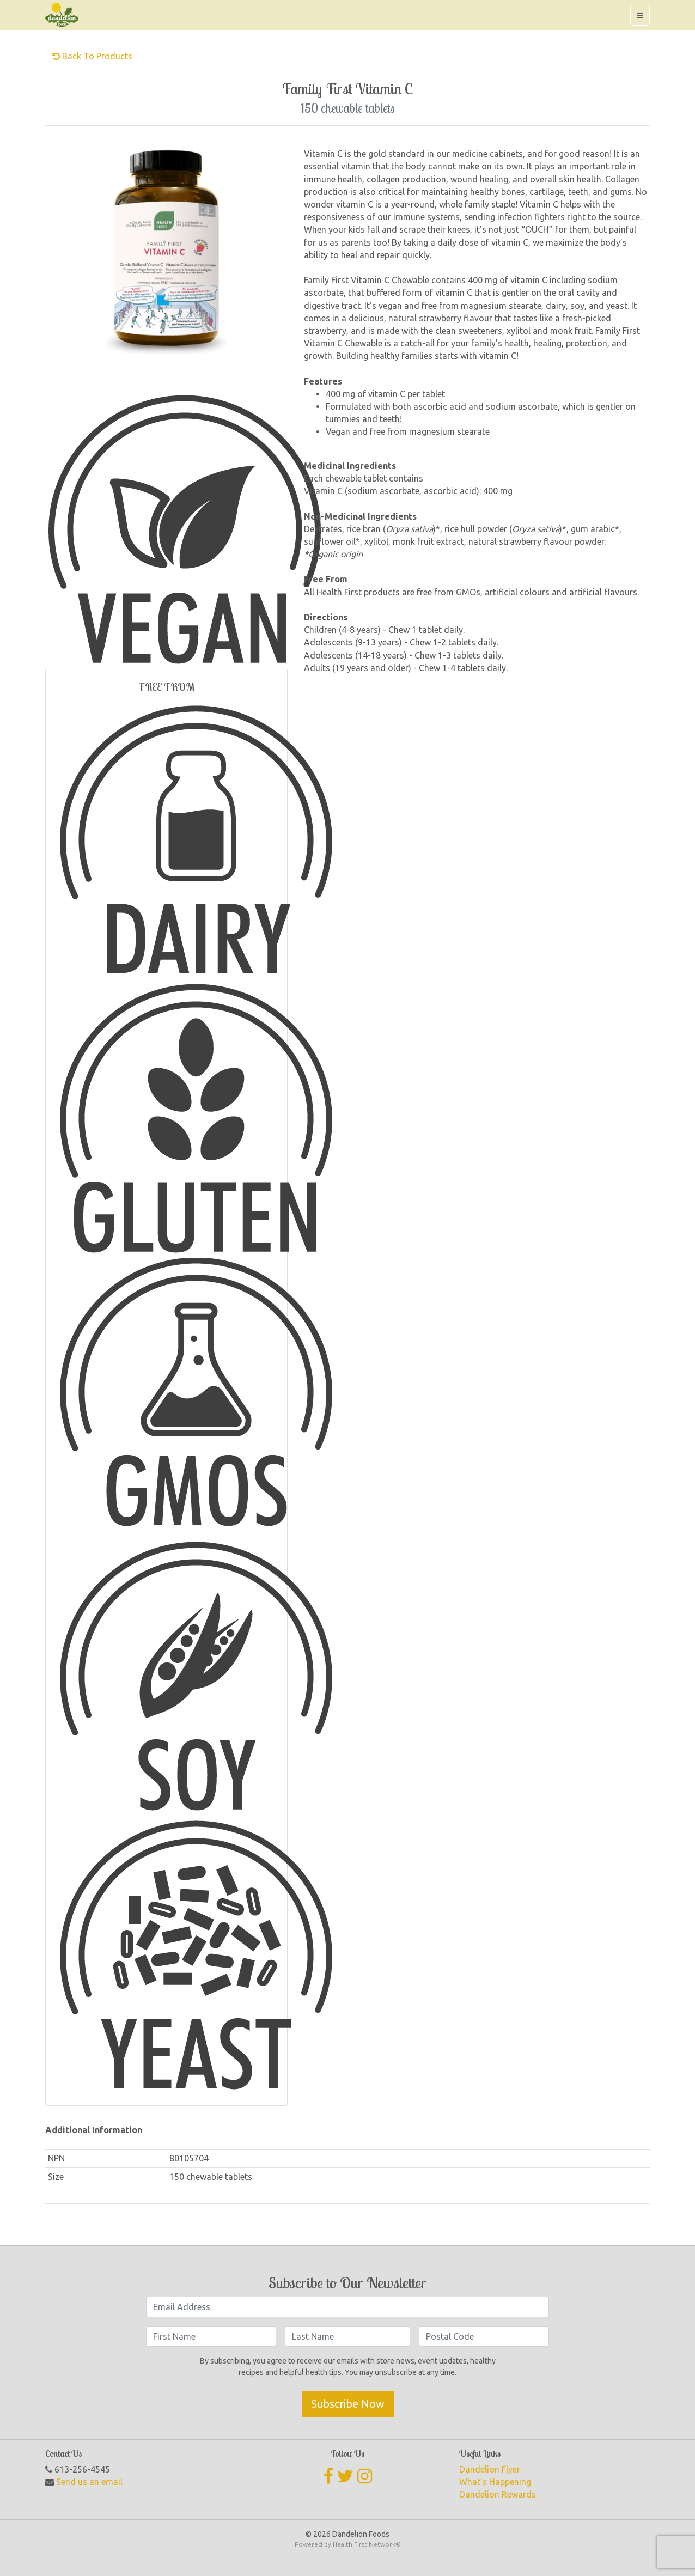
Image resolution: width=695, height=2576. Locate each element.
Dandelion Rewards (497, 2494)
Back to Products (92, 56)
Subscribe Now (348, 2403)
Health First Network (364, 2544)
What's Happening (495, 2482)
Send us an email (89, 2482)
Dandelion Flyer (489, 2469)
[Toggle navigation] (640, 15)
